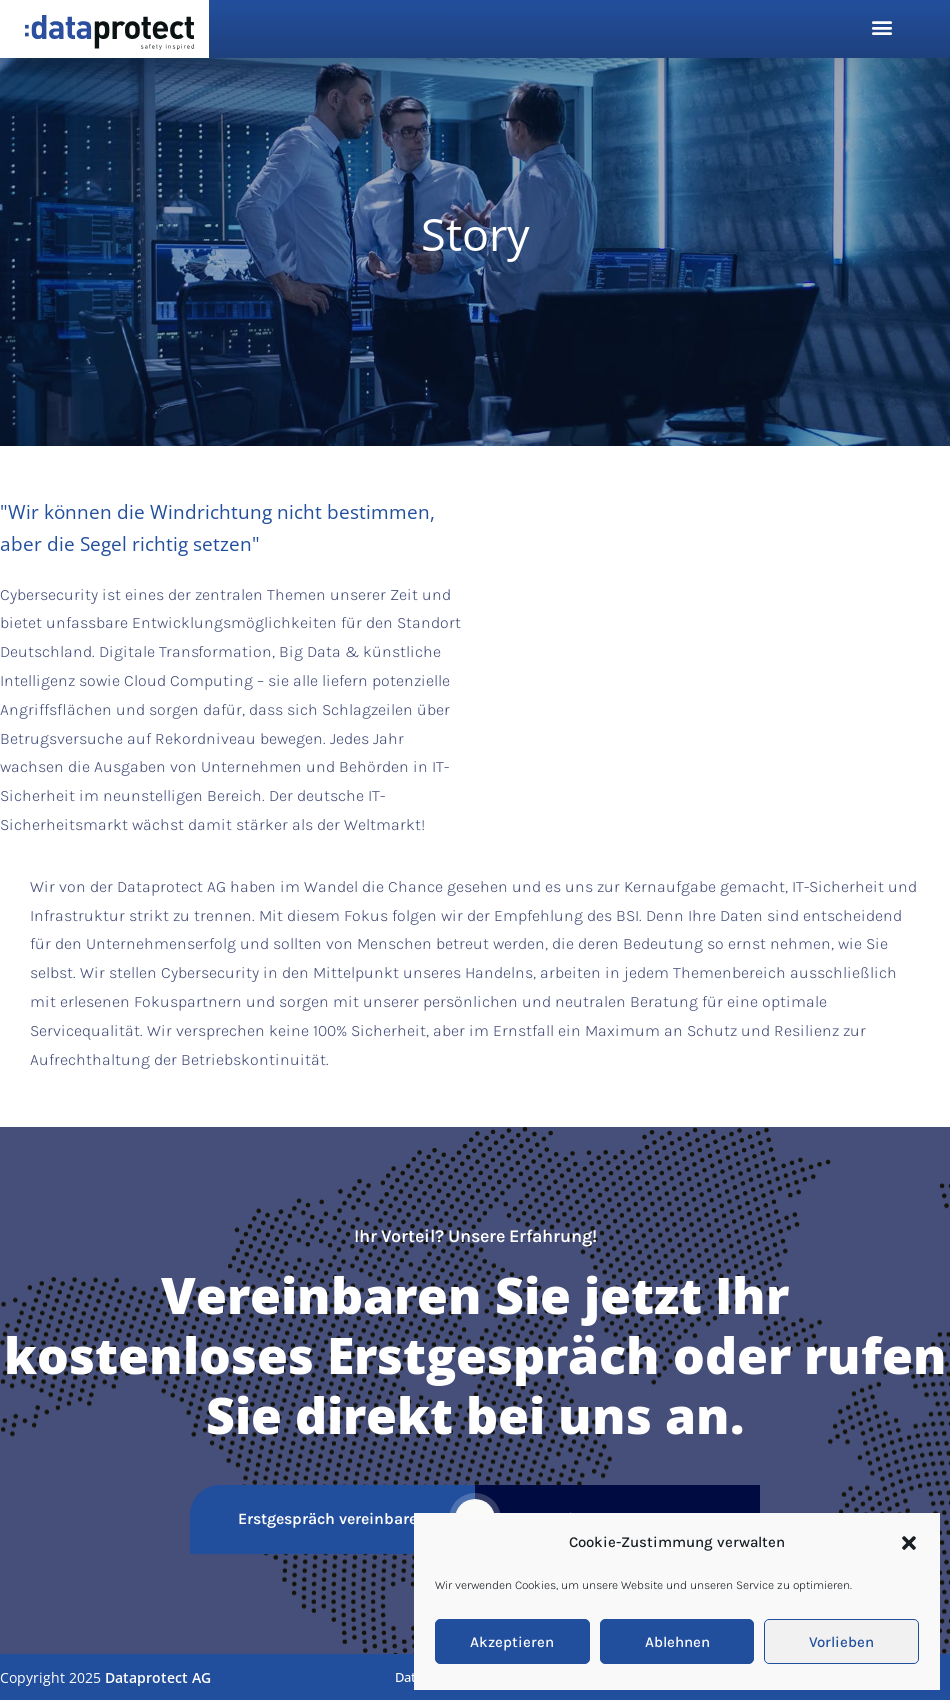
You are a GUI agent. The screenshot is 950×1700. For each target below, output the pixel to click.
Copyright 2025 (105, 1677)
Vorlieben (841, 1642)
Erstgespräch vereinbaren (332, 1518)
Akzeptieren (512, 1642)
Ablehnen (677, 1642)
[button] (909, 1543)
